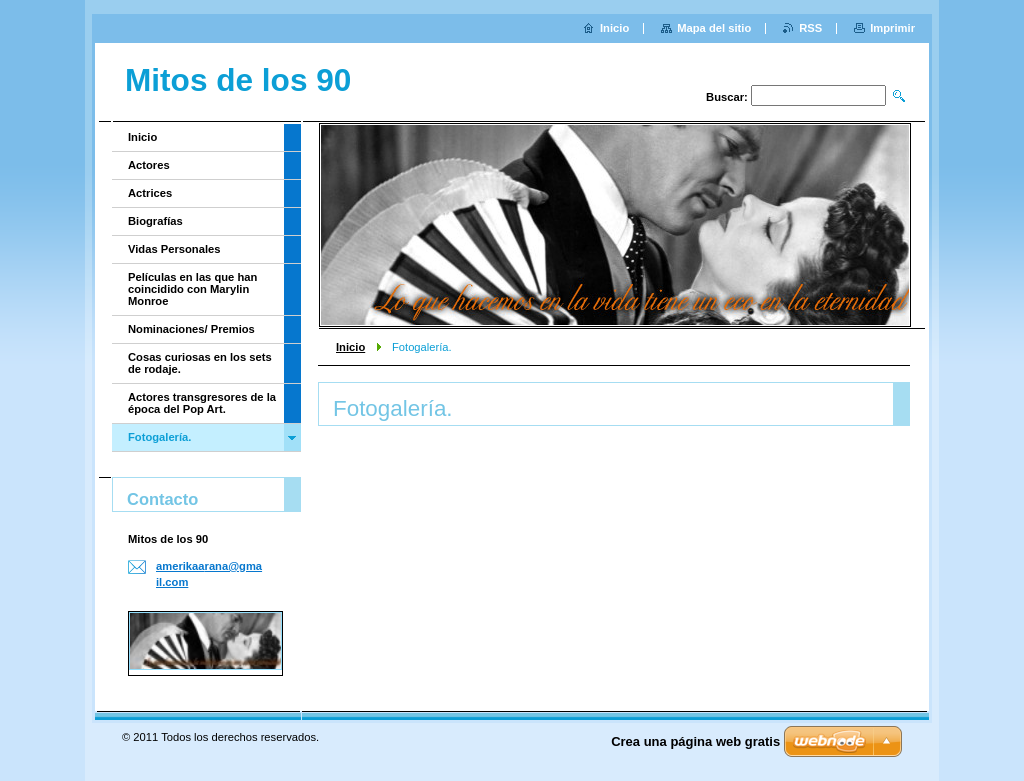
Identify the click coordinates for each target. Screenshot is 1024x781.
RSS (810, 28)
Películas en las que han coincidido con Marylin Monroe (192, 289)
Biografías (155, 221)
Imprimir (892, 28)
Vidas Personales (174, 249)
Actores (149, 165)
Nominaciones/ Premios (191, 329)
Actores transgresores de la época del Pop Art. (202, 403)
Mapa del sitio (714, 28)
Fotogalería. (159, 437)
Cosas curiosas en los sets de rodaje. (200, 363)
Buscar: (727, 97)
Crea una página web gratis (695, 741)
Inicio (350, 347)
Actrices (150, 193)
